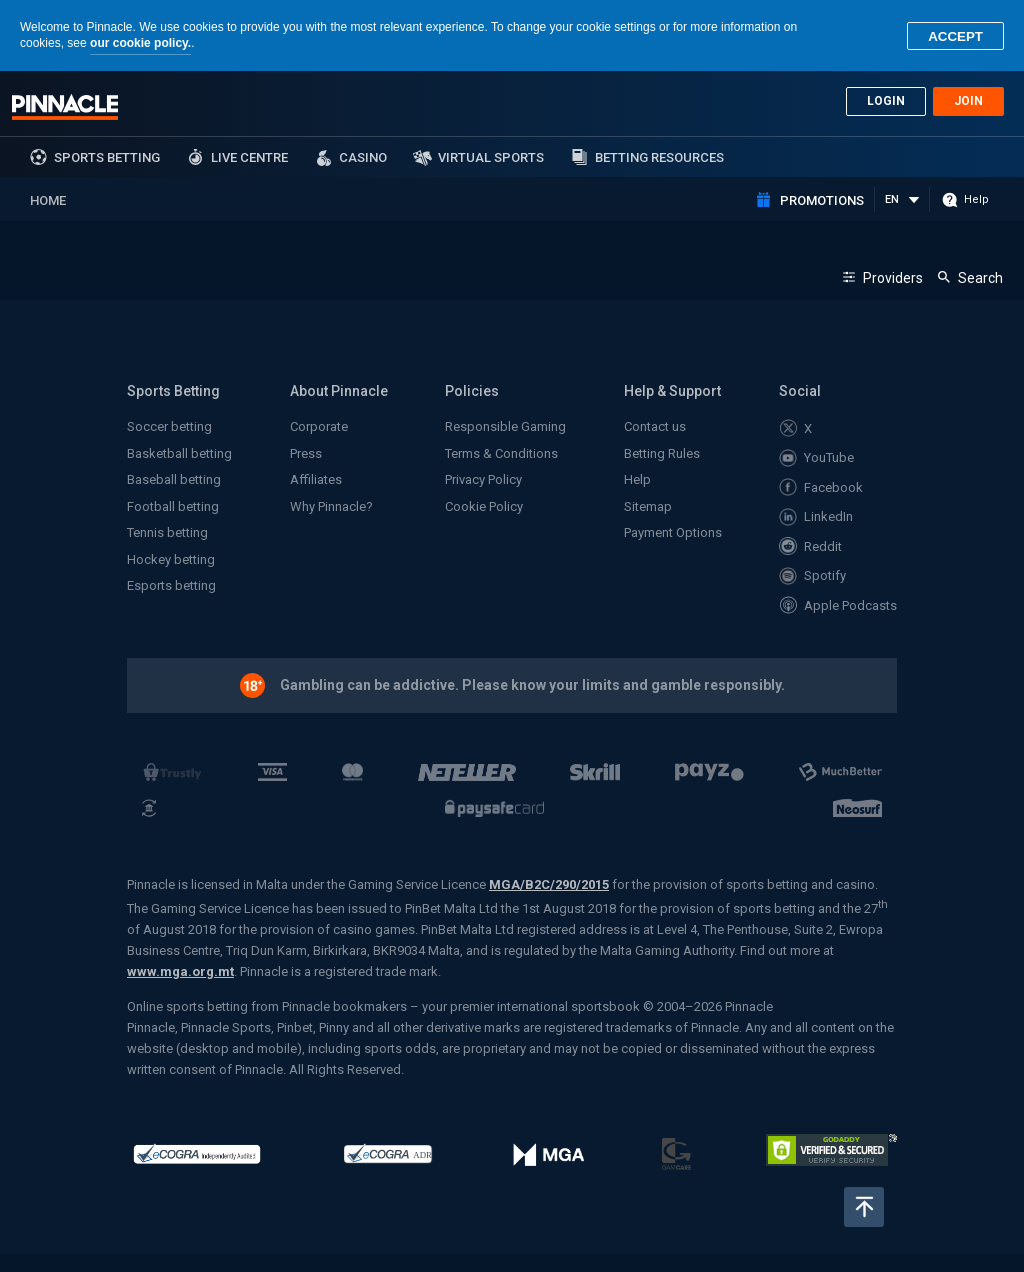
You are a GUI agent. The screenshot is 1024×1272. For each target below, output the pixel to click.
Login (886, 101)
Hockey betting (171, 559)
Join (968, 101)
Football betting (173, 506)
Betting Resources (659, 157)
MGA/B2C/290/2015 (549, 884)
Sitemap (648, 506)
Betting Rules (662, 453)
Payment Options (673, 532)
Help (637, 479)
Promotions (822, 200)
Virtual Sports (491, 157)
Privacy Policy (483, 479)
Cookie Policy (484, 506)
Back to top (864, 1207)
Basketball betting (179, 453)
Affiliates (316, 479)
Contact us (655, 426)
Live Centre (249, 157)
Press (306, 453)
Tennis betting (167, 532)
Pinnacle (65, 107)
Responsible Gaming (505, 426)
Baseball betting (174, 479)
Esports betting (171, 585)
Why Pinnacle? (331, 506)
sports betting (107, 157)
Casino (363, 157)
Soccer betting (169, 426)
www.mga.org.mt (180, 971)
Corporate (319, 426)
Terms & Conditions (501, 453)
